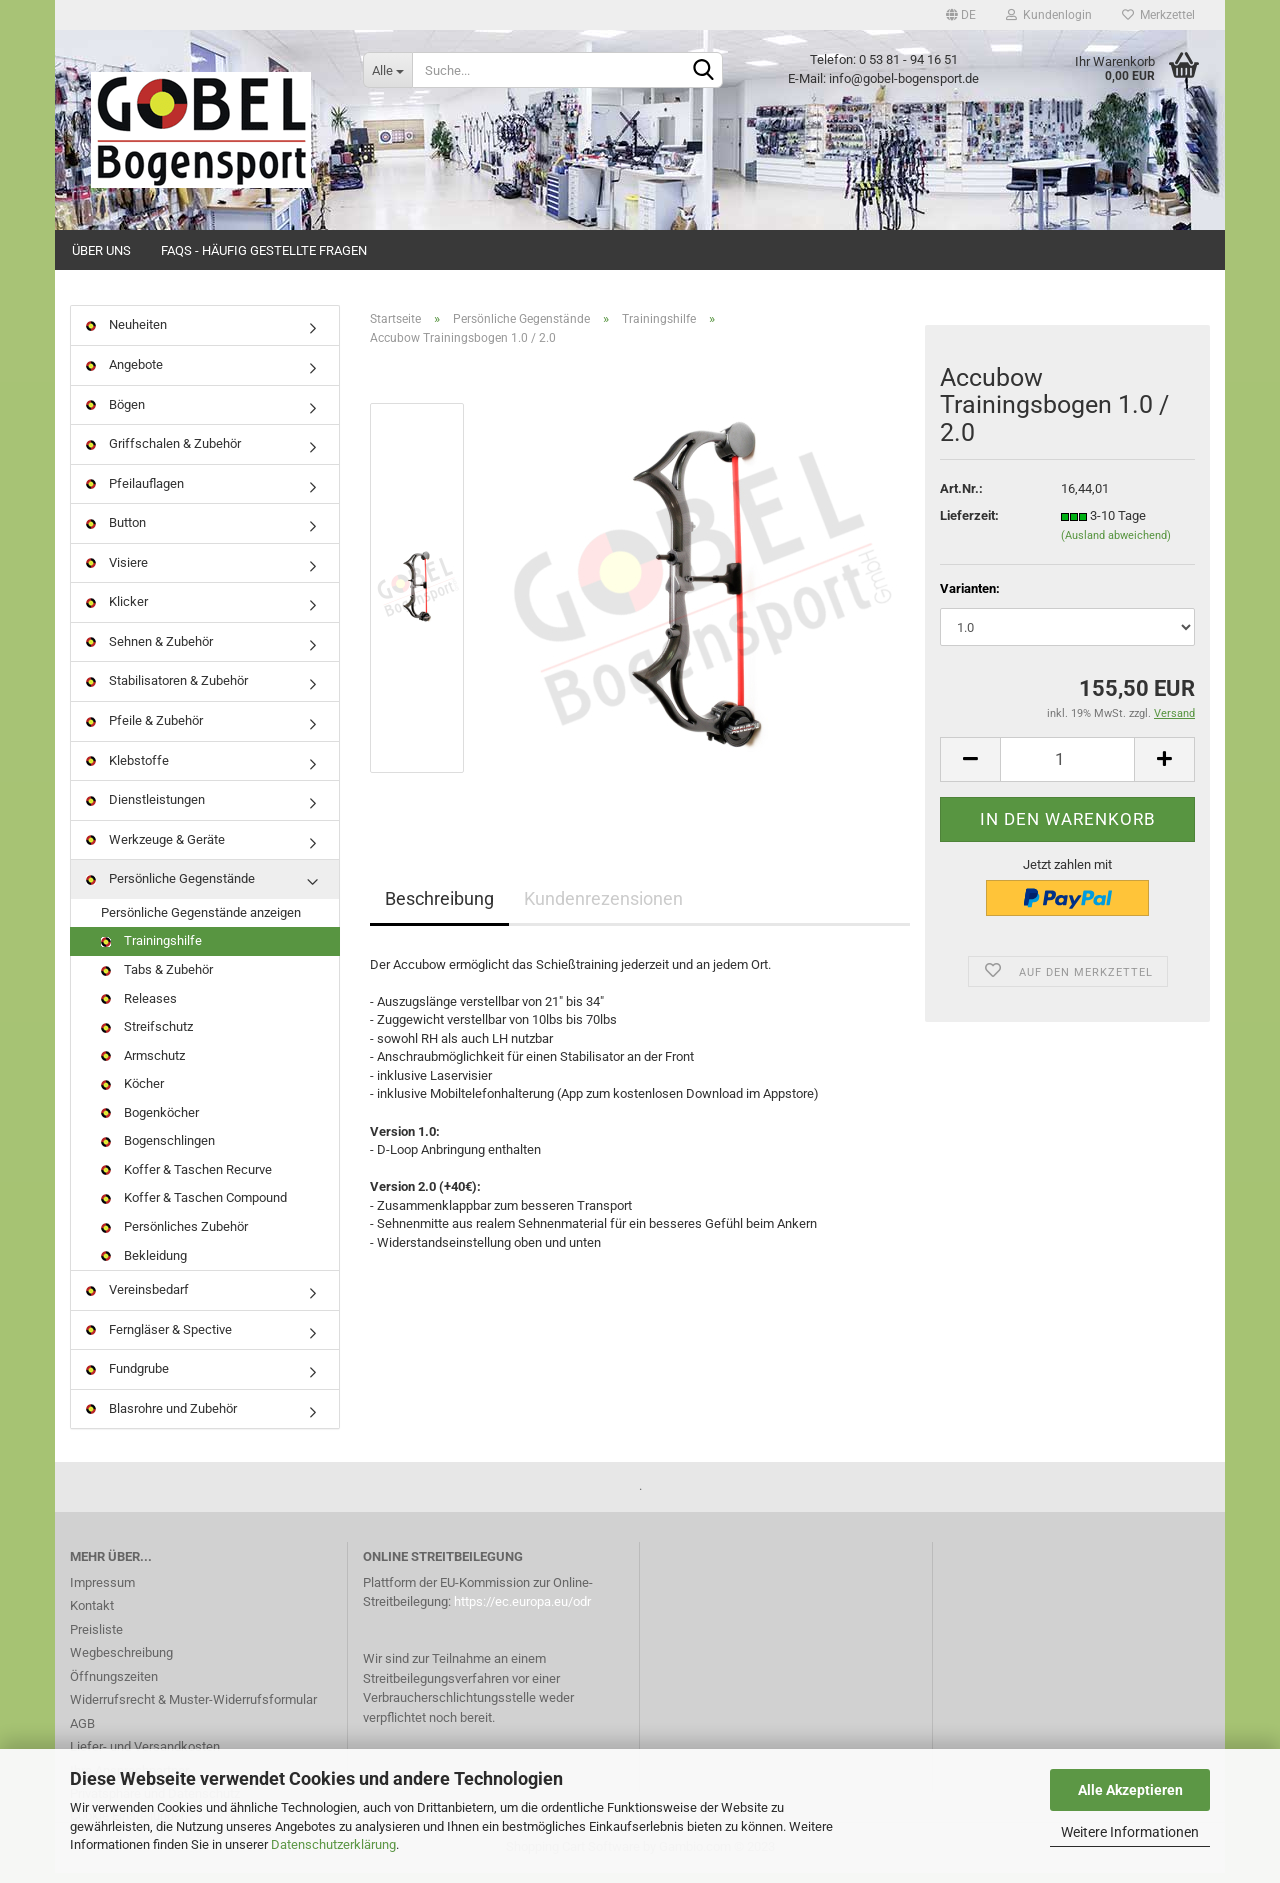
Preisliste (96, 1638)
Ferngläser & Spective (159, 1338)
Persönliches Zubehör (174, 1236)
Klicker (117, 611)
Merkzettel (1158, 15)
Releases (139, 1007)
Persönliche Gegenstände (170, 888)
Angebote (124, 374)
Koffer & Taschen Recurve (186, 1179)
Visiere (117, 571)
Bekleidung (144, 1264)
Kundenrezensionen (603, 907)
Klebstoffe (127, 769)
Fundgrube (127, 1378)
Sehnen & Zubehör (149, 651)
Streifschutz (147, 1036)
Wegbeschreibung (121, 1662)
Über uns (101, 250)
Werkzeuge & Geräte (155, 848)
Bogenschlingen (158, 1150)
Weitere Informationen (1130, 1832)
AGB (82, 1732)
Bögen (115, 413)
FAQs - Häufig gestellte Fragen (264, 250)
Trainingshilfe (151, 950)
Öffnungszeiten (114, 1685)
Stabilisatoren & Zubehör (167, 690)
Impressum (102, 1591)
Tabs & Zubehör (157, 979)
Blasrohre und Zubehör (161, 1417)
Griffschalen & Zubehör (163, 453)
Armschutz (143, 1064)
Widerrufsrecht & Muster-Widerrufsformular (193, 1709)
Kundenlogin (1049, 15)
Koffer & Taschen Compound (194, 1207)
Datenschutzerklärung (333, 1844)
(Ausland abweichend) (1116, 544)
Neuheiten (126, 334)
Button (116, 532)
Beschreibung (439, 907)
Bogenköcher (150, 1121)
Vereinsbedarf (137, 1299)
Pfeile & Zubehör (144, 730)
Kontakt (92, 1615)
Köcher (132, 1093)
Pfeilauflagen (135, 492)
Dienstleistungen (145, 809)
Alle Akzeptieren (1130, 1790)
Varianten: (970, 597)
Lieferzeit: (969, 525)
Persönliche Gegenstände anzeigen (201, 921)
